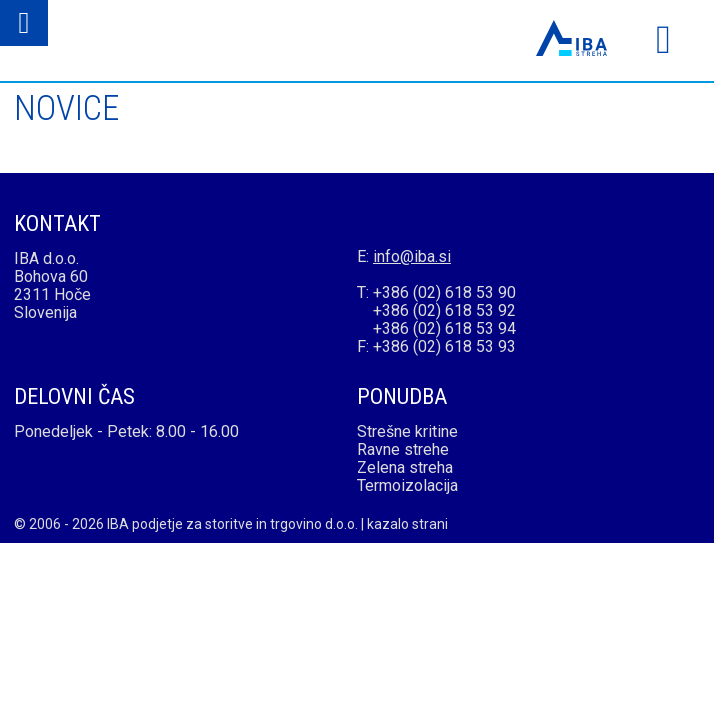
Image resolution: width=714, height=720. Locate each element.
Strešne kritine (407, 431)
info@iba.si (412, 256)
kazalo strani (407, 524)
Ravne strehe (403, 449)
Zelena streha (405, 467)
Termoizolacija (407, 485)
